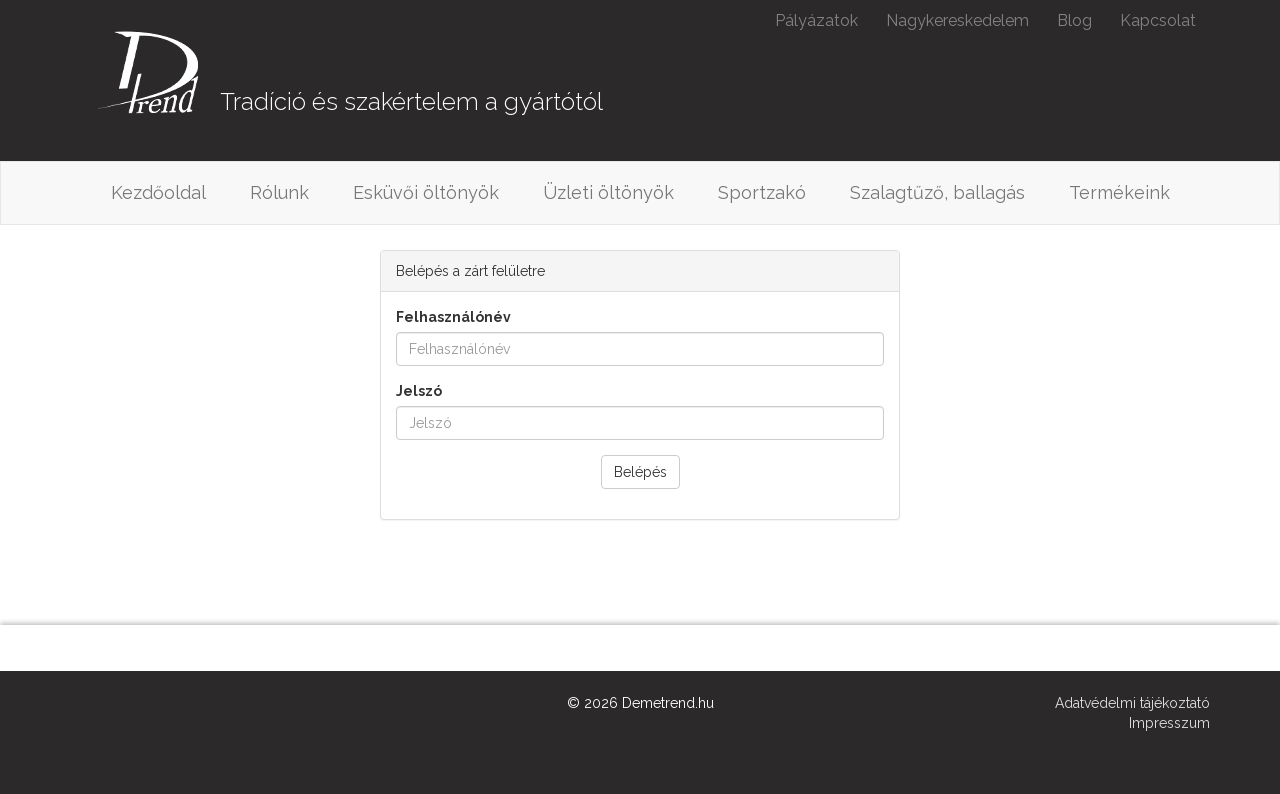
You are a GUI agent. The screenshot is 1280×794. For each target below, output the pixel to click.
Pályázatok (816, 20)
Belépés (640, 472)
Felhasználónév (453, 317)
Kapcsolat (1158, 20)
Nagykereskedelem (957, 20)
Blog (1074, 20)
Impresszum (1169, 723)
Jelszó (419, 391)
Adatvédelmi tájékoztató (1132, 703)
